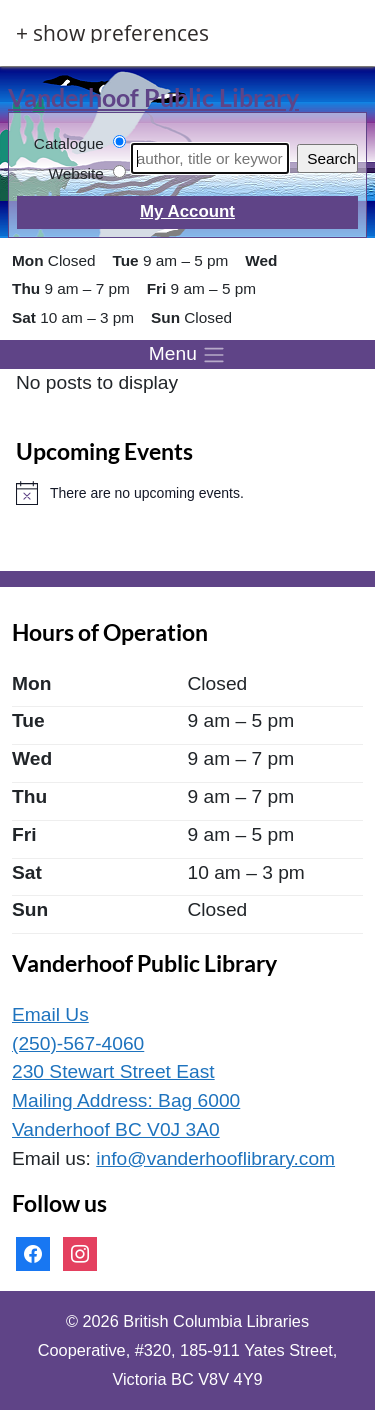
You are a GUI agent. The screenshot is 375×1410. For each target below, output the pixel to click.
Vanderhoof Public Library (153, 97)
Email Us (50, 1014)
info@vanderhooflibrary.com (215, 1158)
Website (76, 173)
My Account (187, 211)
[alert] (187, 493)
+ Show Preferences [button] (112, 33)
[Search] (210, 159)
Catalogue (69, 143)
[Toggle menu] (187, 354)
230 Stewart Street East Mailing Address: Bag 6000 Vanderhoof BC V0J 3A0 (126, 1100)
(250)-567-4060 (78, 1043)
